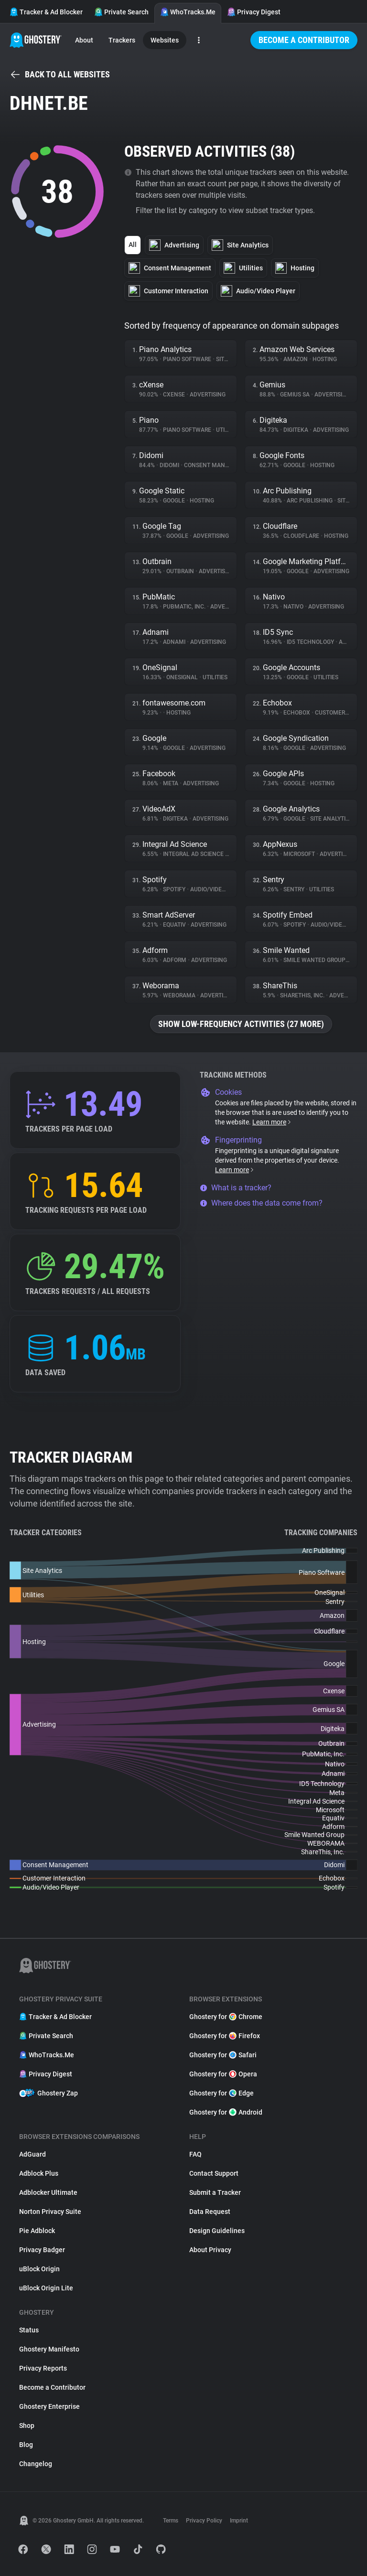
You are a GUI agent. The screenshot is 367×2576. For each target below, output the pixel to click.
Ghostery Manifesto (49, 2349)
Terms (170, 2520)
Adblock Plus (38, 2173)
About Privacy (210, 2250)
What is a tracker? (235, 1187)
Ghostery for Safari (223, 2055)
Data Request (209, 2211)
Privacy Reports (43, 2368)
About (84, 40)
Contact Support (213, 2173)
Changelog (35, 2464)
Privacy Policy (204, 2520)
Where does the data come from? (261, 1203)
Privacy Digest (254, 12)
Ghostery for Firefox (224, 2036)
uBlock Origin (39, 2269)
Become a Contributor (304, 40)
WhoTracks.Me (188, 12)
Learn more (272, 1122)
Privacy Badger (42, 2250)
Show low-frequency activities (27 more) (241, 1024)
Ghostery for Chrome (225, 2016)
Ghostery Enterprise (49, 2406)
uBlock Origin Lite (46, 2288)
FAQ (195, 2154)
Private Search (121, 12)
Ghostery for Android (225, 2112)
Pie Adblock (37, 2230)
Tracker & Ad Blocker (46, 12)
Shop (26, 2425)
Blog (26, 2444)
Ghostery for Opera (223, 2074)
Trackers (121, 40)
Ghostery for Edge (221, 2093)
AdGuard (32, 2154)
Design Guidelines (217, 2230)
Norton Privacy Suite (50, 2211)
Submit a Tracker (215, 2192)
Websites (165, 40)
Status (29, 2330)
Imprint (239, 2520)
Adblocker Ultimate (48, 2192)
